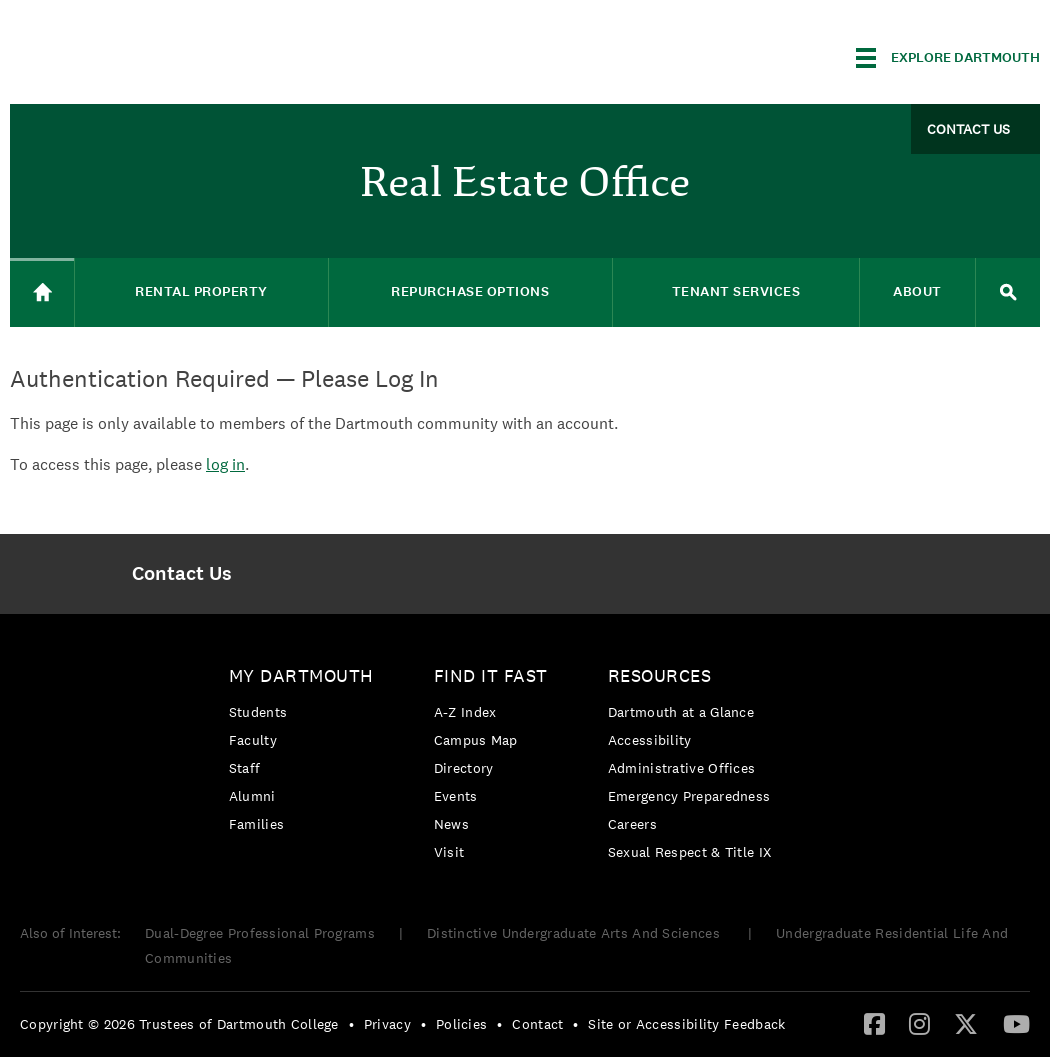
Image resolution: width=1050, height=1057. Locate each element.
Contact (537, 1024)
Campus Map (476, 740)
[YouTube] (1016, 1023)
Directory (464, 768)
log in (225, 464)
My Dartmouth (301, 675)
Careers (632, 824)
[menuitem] (181, 574)
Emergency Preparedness (689, 796)
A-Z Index (465, 712)
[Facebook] (874, 1023)
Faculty (253, 740)
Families (256, 824)
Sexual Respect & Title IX (690, 852)
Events (456, 796)
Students (258, 712)
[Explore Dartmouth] (948, 58)
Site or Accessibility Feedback (686, 1024)
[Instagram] (919, 1023)
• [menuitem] (351, 1024)
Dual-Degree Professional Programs (260, 933)
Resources (660, 675)
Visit (449, 852)
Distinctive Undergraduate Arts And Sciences (575, 933)
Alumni (252, 796)
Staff (245, 768)
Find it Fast (491, 675)
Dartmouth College (168, 54)
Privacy (387, 1024)
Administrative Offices (682, 768)
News (451, 824)
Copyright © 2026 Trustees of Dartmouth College (179, 1024)
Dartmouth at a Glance (681, 712)
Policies (461, 1024)
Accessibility (650, 740)
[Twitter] (966, 1023)
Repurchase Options (470, 291)
